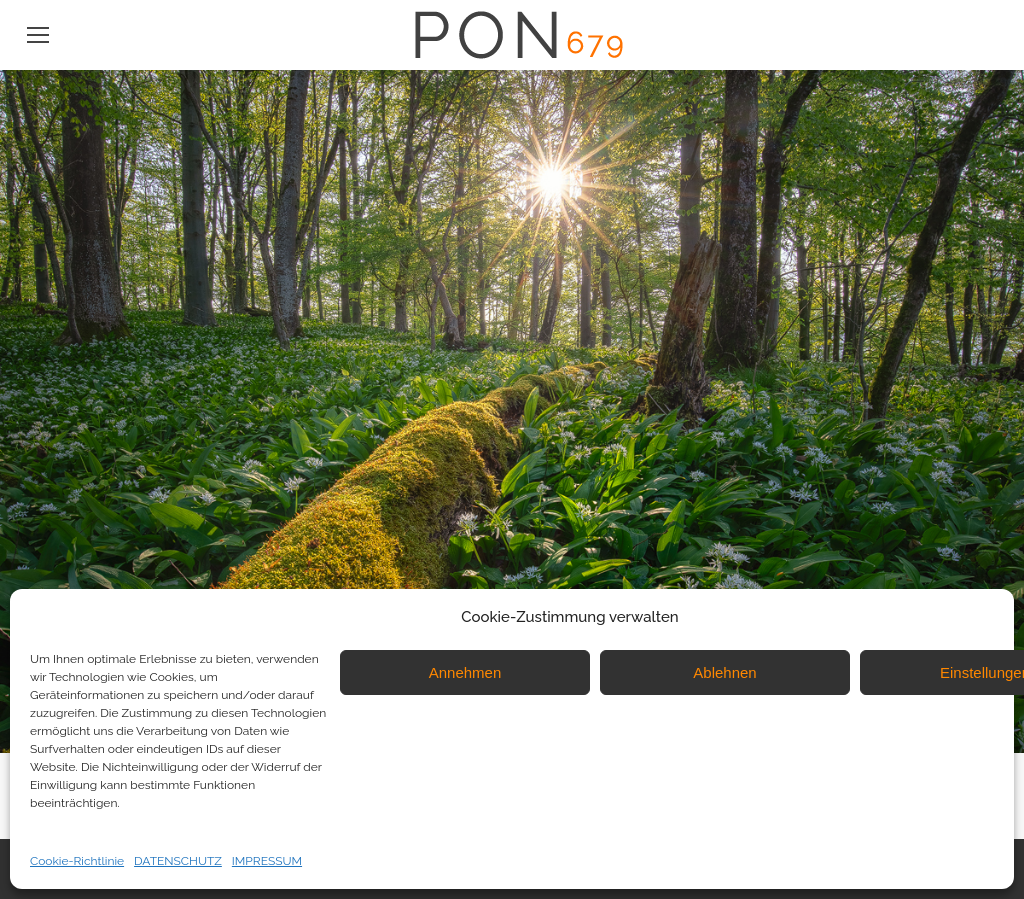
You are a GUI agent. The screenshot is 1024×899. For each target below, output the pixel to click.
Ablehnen (724, 672)
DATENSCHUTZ (178, 861)
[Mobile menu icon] (38, 35)
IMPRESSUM (267, 861)
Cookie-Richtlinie (77, 861)
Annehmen (465, 672)
